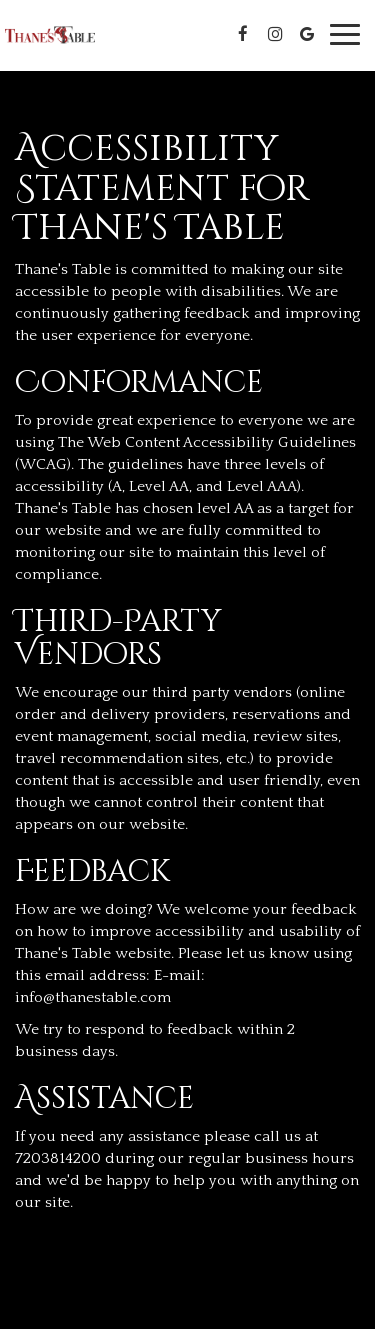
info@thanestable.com (93, 997)
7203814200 (58, 1158)
